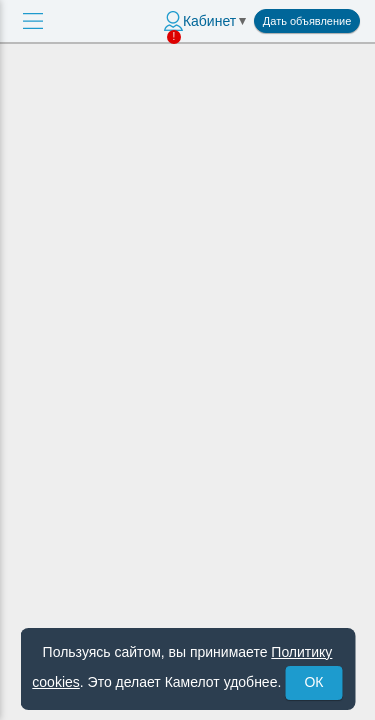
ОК (313, 682)
